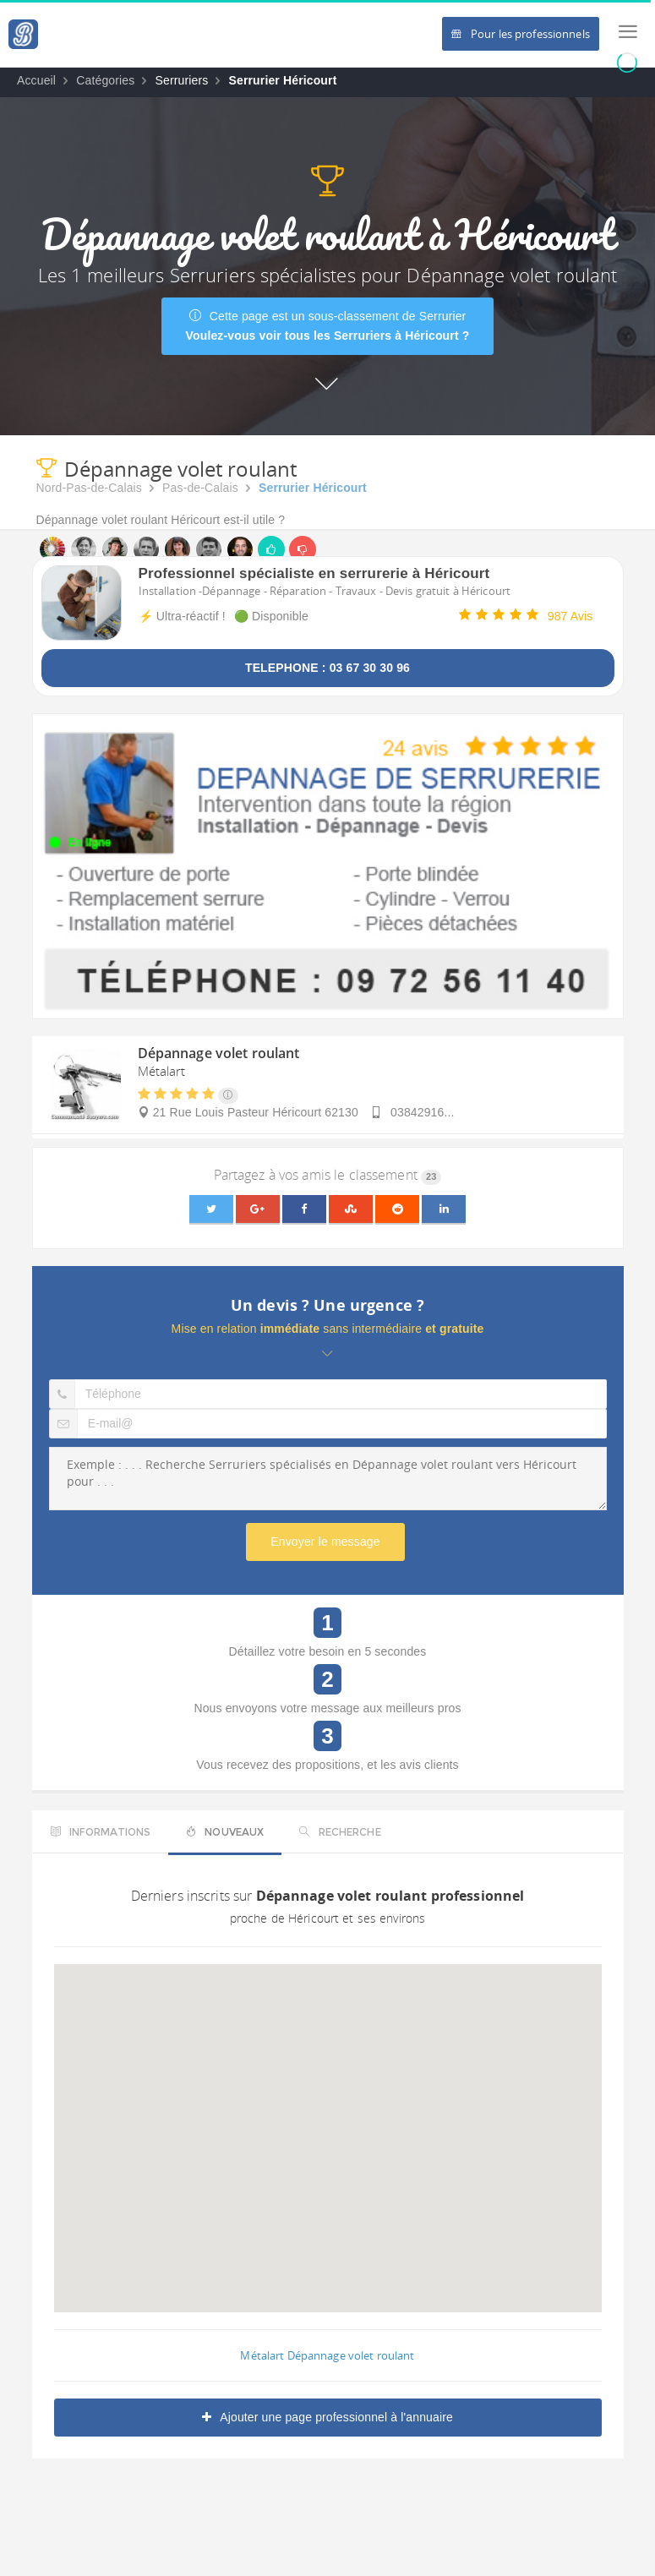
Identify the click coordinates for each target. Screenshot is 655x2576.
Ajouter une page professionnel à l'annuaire (327, 2417)
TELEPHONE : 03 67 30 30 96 (327, 667)
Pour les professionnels (520, 33)
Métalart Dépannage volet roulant (327, 2355)
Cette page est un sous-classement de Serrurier (328, 325)
